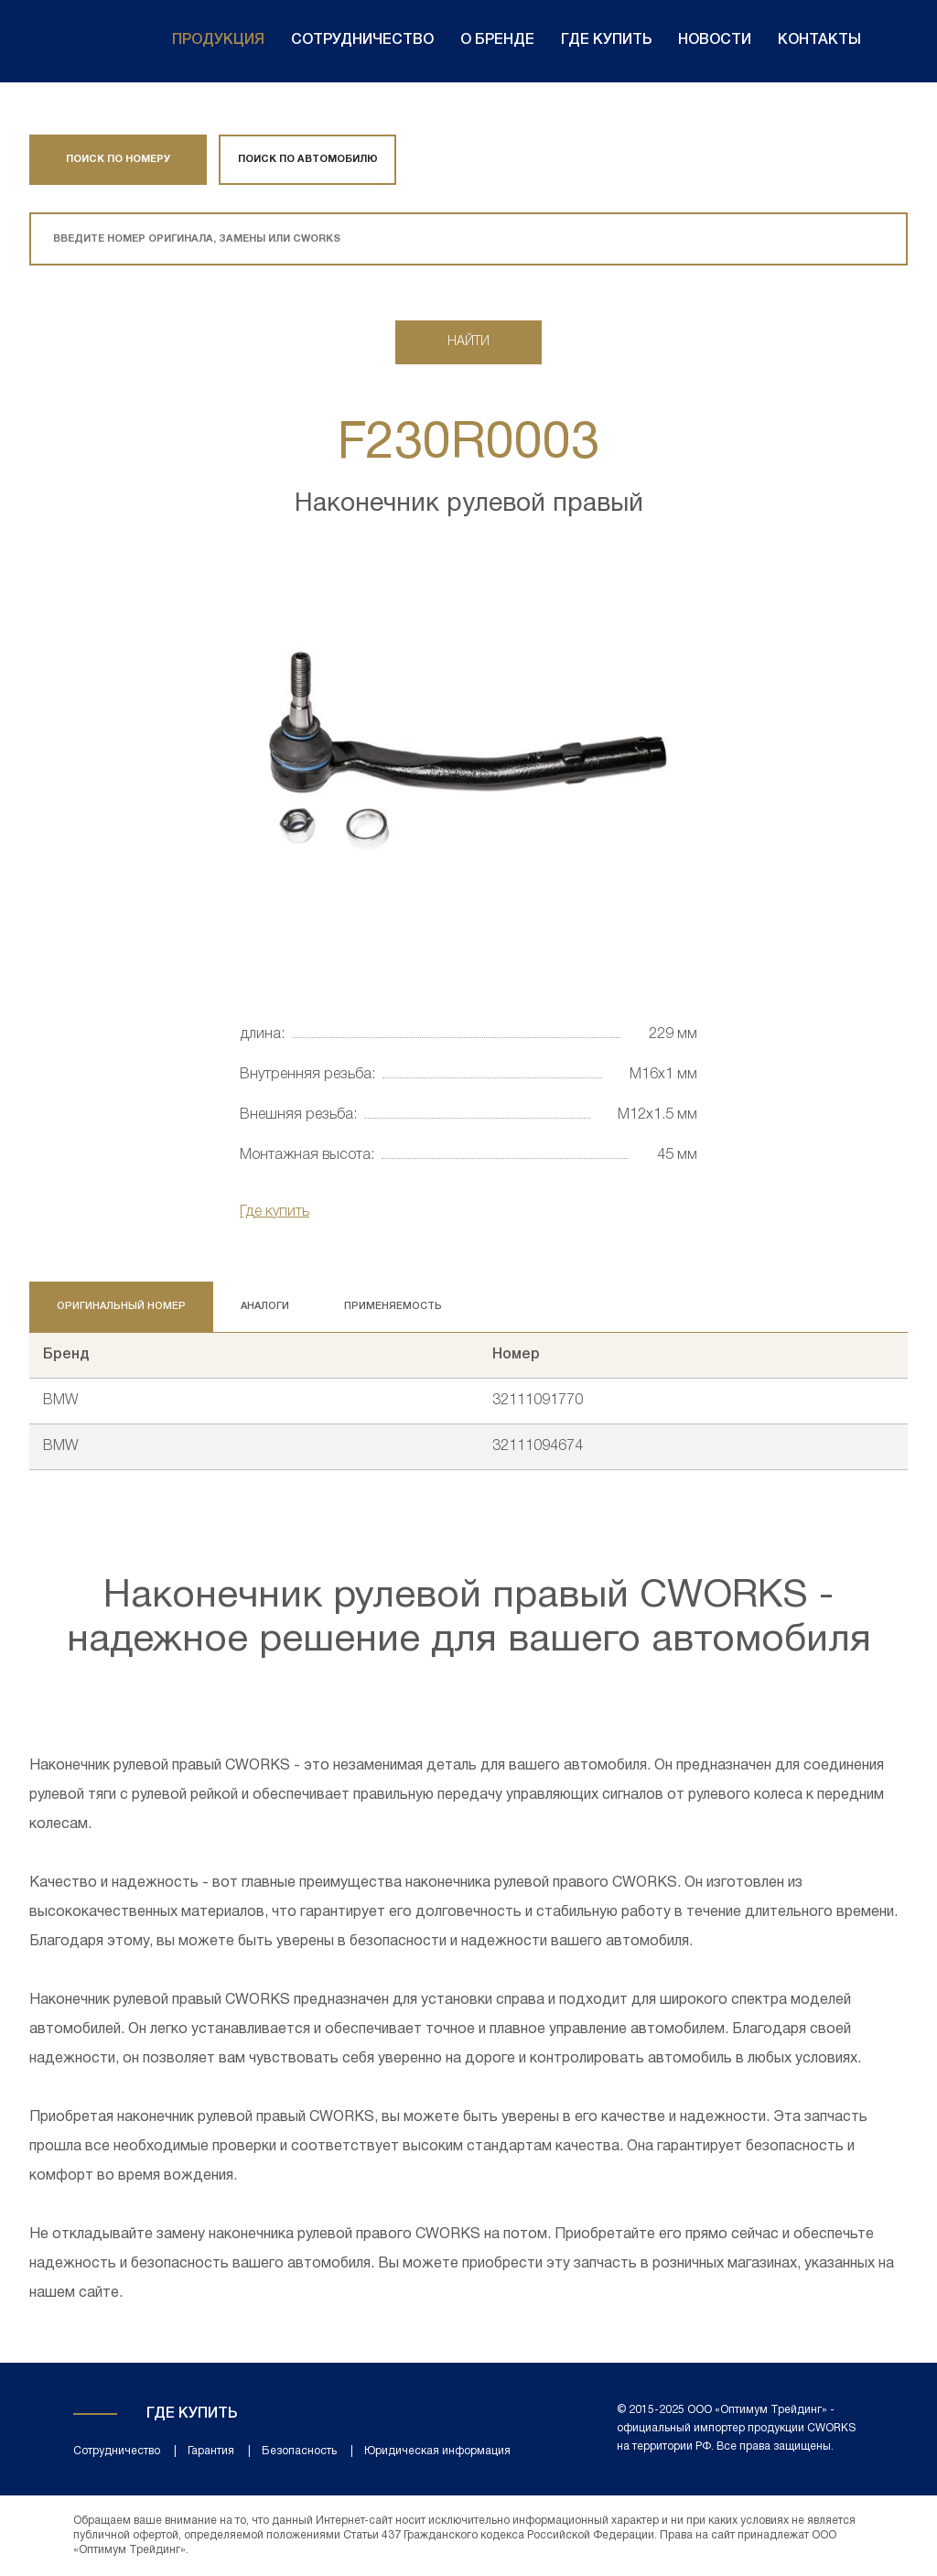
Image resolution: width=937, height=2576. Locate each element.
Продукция (218, 40)
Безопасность (299, 2451)
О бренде (497, 40)
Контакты (819, 40)
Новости (714, 40)
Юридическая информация (437, 2451)
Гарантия (211, 2451)
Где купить (606, 40)
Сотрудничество (362, 40)
